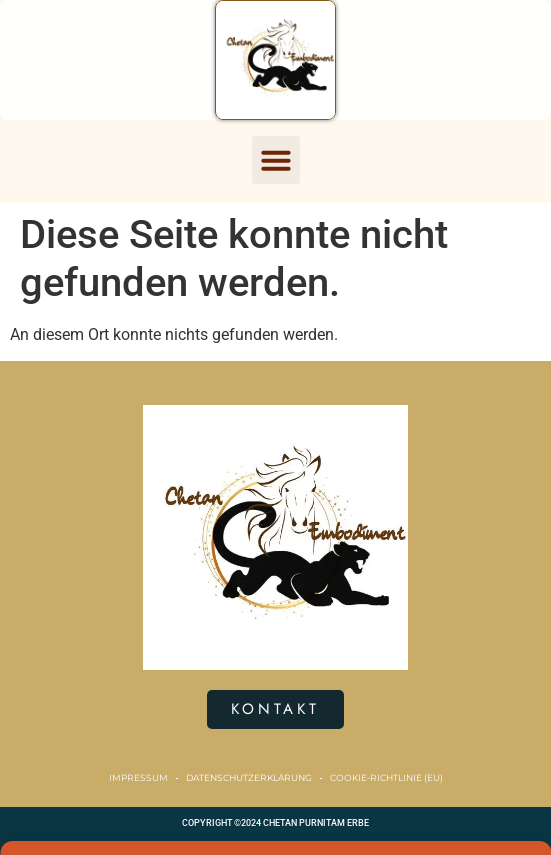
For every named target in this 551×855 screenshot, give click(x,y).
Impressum (138, 777)
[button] (276, 160)
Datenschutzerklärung (249, 777)
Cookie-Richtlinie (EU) (386, 777)
